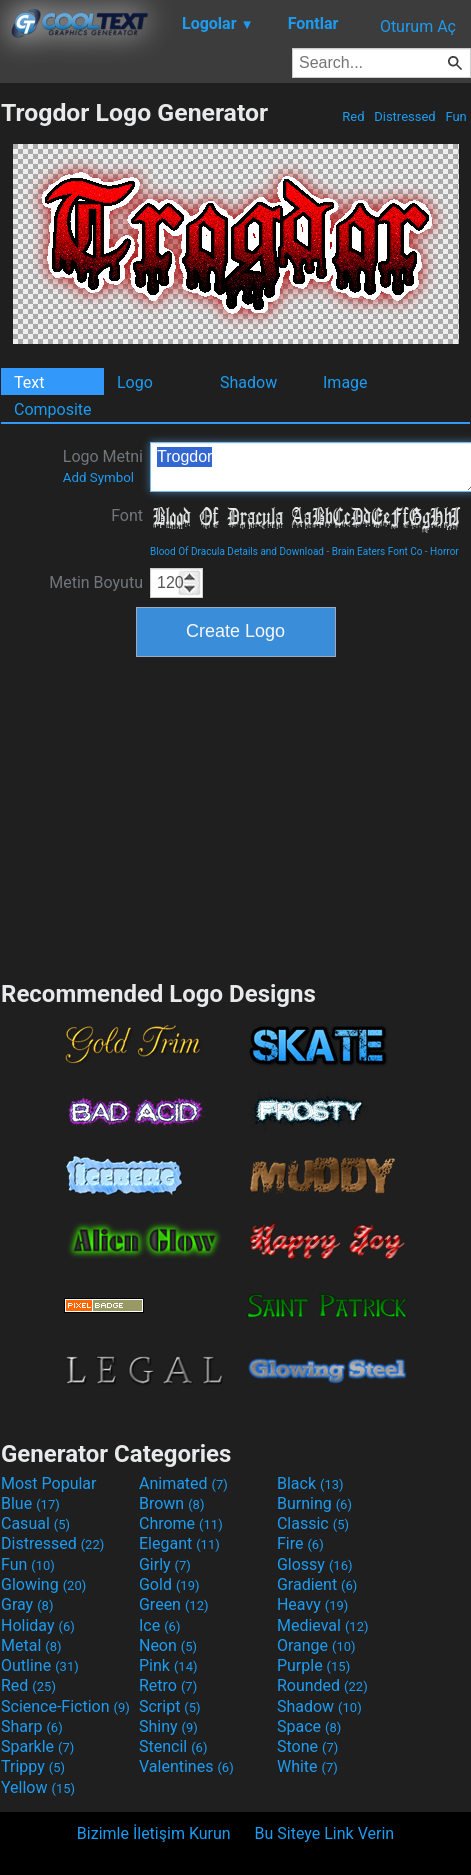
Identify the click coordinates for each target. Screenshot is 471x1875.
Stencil (173, 1746)
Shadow (248, 382)
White (307, 1766)
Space (309, 1726)
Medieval (323, 1625)
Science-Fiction (65, 1706)
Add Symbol (98, 477)
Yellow (38, 1787)
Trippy (33, 1766)
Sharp (32, 1726)
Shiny (168, 1726)
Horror (444, 551)
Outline (40, 1665)
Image (345, 382)
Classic (313, 1523)
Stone (307, 1746)
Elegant (179, 1543)
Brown (171, 1503)
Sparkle (37, 1746)
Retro (168, 1685)
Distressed (405, 116)
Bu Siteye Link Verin (325, 1833)
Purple (313, 1665)
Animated (183, 1483)
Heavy (312, 1604)
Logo (135, 382)
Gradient (317, 1584)
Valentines (186, 1766)
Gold (169, 1584)
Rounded (322, 1685)
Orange (316, 1645)
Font (127, 515)
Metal (31, 1645)
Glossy (315, 1564)
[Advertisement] (236, 816)
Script (170, 1706)
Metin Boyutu (96, 582)
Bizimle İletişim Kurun (154, 1833)
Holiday (38, 1625)
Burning (314, 1503)
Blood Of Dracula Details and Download (237, 551)
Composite (53, 409)
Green (174, 1604)
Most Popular (49, 1483)
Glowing (43, 1584)
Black (310, 1483)
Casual (35, 1523)
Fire (300, 1543)
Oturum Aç (418, 26)
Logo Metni (103, 466)
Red (353, 116)
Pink (168, 1665)
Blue (30, 1503)
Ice (159, 1625)
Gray (27, 1604)
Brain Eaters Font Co (377, 551)
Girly (165, 1564)
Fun (456, 116)
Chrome (181, 1523)
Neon (168, 1645)
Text (29, 382)
